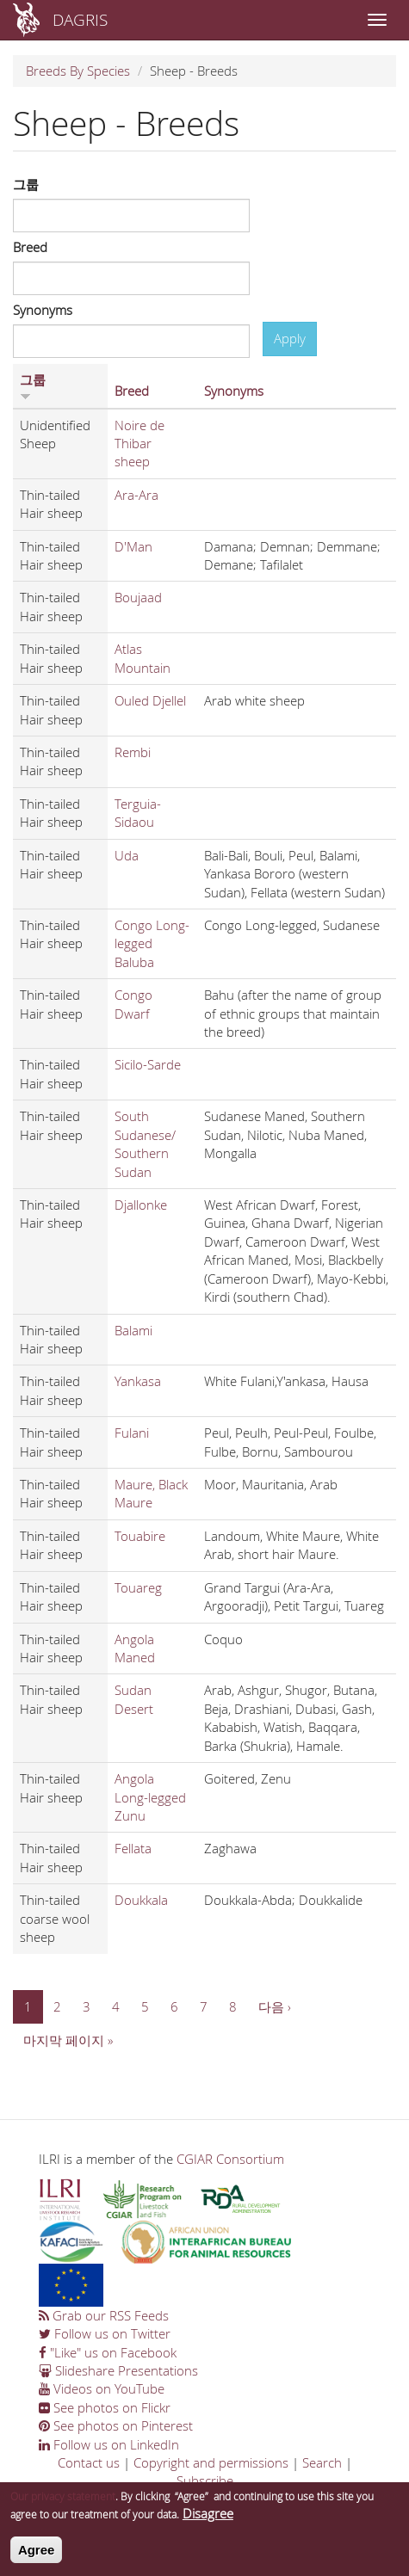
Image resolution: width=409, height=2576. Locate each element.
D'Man (133, 546)
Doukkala (141, 1899)
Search (322, 2462)
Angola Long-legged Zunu (150, 1797)
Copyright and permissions (210, 2462)
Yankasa (138, 1381)
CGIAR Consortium (230, 2158)
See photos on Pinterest (116, 2425)
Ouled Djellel (150, 700)
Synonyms (42, 309)
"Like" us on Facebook (108, 2352)
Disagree (208, 2521)
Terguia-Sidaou (138, 812)
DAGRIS (80, 19)
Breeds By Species (78, 70)
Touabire (140, 1535)
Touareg (138, 1587)
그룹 (26, 184)
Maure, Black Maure (151, 1493)
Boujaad (138, 597)
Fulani (132, 1432)
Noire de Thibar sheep (139, 443)
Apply (290, 338)
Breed (30, 247)
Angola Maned (135, 1648)
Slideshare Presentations (118, 2370)
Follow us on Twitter (104, 2333)
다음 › (274, 2006)
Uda (127, 855)
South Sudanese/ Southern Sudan (145, 1143)
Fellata (133, 1848)
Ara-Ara (136, 494)
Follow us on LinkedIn (109, 2444)
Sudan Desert (134, 1698)
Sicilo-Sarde (148, 1064)
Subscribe (205, 2480)
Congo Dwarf (133, 1003)
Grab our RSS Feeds (104, 2315)
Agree (36, 2557)
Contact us (89, 2462)
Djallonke (141, 1204)
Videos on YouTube (101, 2388)
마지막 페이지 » (68, 2040)
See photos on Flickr (104, 2407)
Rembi (133, 752)
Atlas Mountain (142, 657)
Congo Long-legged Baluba (152, 943)
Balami (133, 1330)
